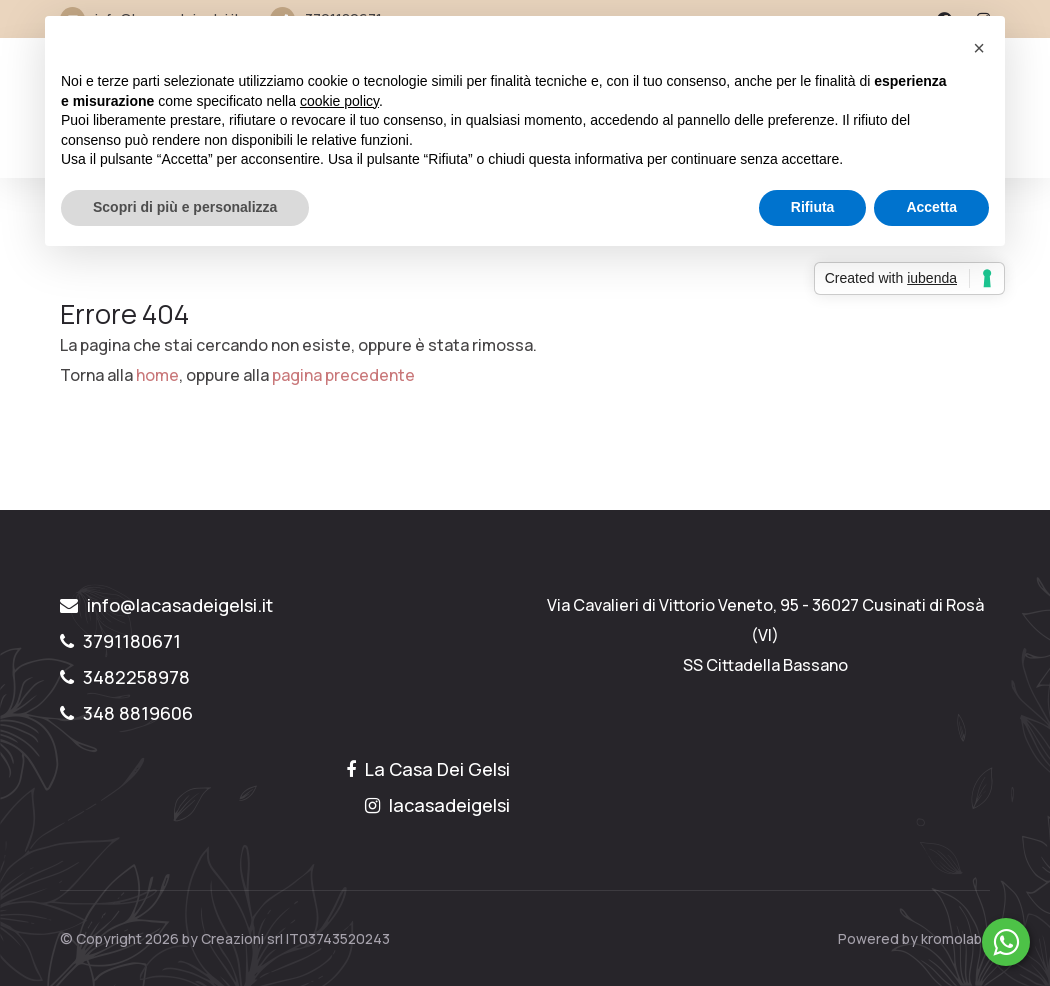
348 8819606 (126, 713)
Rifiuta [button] (813, 207)
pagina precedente (343, 375)
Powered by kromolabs (914, 938)
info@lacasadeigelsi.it (166, 605)
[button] (979, 48)
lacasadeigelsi (437, 805)
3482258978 (125, 677)
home (157, 375)
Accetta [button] (931, 207)
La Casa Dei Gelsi (428, 769)
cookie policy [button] (339, 101)
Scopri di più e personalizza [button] (185, 207)
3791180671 (120, 641)
